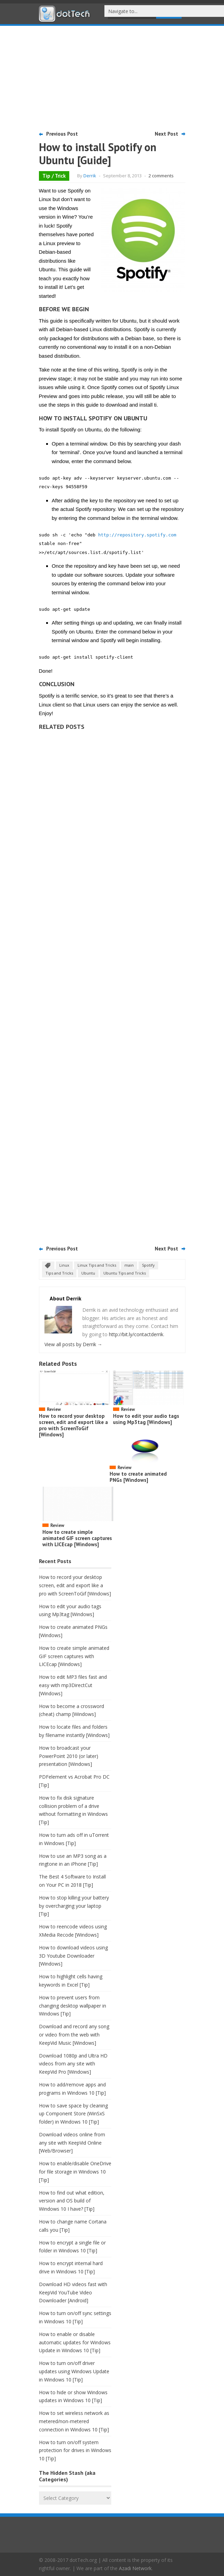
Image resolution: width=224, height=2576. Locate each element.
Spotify (148, 1265)
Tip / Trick (54, 175)
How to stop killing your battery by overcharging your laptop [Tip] (74, 1905)
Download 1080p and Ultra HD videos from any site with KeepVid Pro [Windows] (73, 2063)
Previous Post (62, 133)
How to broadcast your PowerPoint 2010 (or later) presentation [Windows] (68, 1756)
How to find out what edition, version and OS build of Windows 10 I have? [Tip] (71, 2200)
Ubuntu (88, 1273)
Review (54, 1409)
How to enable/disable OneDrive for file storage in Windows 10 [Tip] (75, 2171)
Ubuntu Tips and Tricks (124, 1273)
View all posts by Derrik (73, 1344)
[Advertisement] (112, 77)
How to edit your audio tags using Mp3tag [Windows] (146, 1419)
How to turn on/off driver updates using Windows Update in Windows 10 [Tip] (74, 2371)
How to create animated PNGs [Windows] (138, 1476)
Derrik (89, 175)
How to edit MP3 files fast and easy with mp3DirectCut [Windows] (73, 1685)
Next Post (166, 133)
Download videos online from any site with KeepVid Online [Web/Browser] (72, 2142)
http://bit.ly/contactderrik (136, 1334)
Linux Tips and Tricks (97, 1265)
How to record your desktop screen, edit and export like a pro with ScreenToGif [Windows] (73, 1425)
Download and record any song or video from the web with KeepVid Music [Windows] (74, 2034)
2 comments (161, 175)
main (129, 1265)
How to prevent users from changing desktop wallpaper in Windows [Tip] (72, 2005)
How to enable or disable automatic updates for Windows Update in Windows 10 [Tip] (75, 2342)
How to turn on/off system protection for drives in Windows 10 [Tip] (75, 2450)
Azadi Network (135, 2568)
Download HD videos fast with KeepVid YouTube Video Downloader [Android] (73, 2292)
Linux (64, 1265)
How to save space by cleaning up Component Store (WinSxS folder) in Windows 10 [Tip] (73, 2113)
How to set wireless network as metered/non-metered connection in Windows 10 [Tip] (74, 2421)
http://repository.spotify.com (137, 534)
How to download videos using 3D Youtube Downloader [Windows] (73, 1955)
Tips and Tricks (59, 1273)
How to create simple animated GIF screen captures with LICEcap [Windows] (77, 1538)
